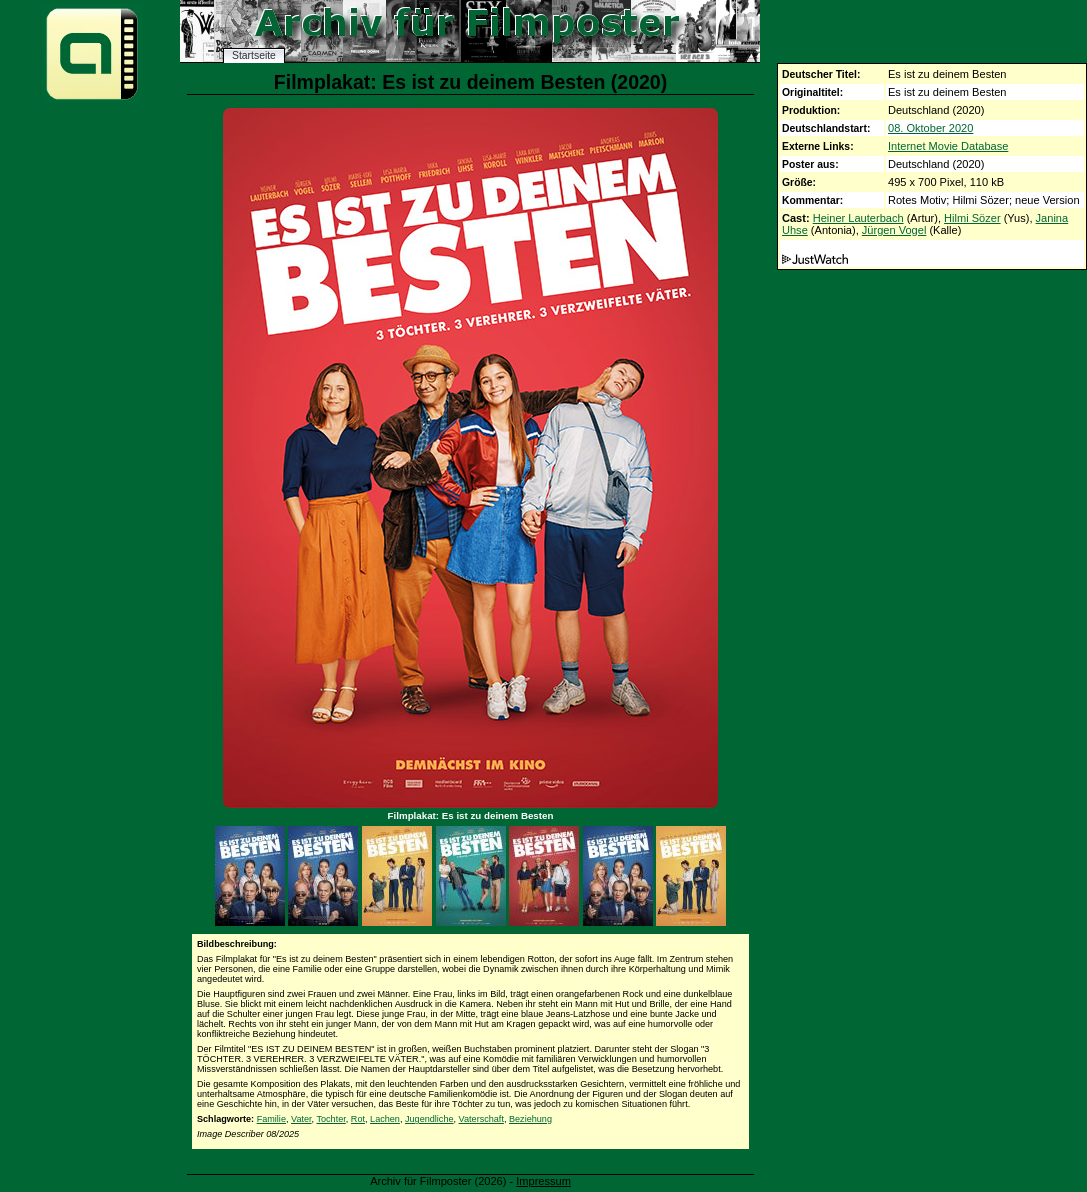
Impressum (543, 1181)
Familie (271, 1119)
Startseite (254, 55)
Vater (301, 1119)
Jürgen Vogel (894, 230)
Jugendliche (429, 1119)
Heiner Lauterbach (858, 218)
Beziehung (530, 1119)
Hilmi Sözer (972, 218)
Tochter (330, 1119)
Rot (358, 1119)
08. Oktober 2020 (930, 128)
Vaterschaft (481, 1119)
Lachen (385, 1119)
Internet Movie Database (948, 146)
